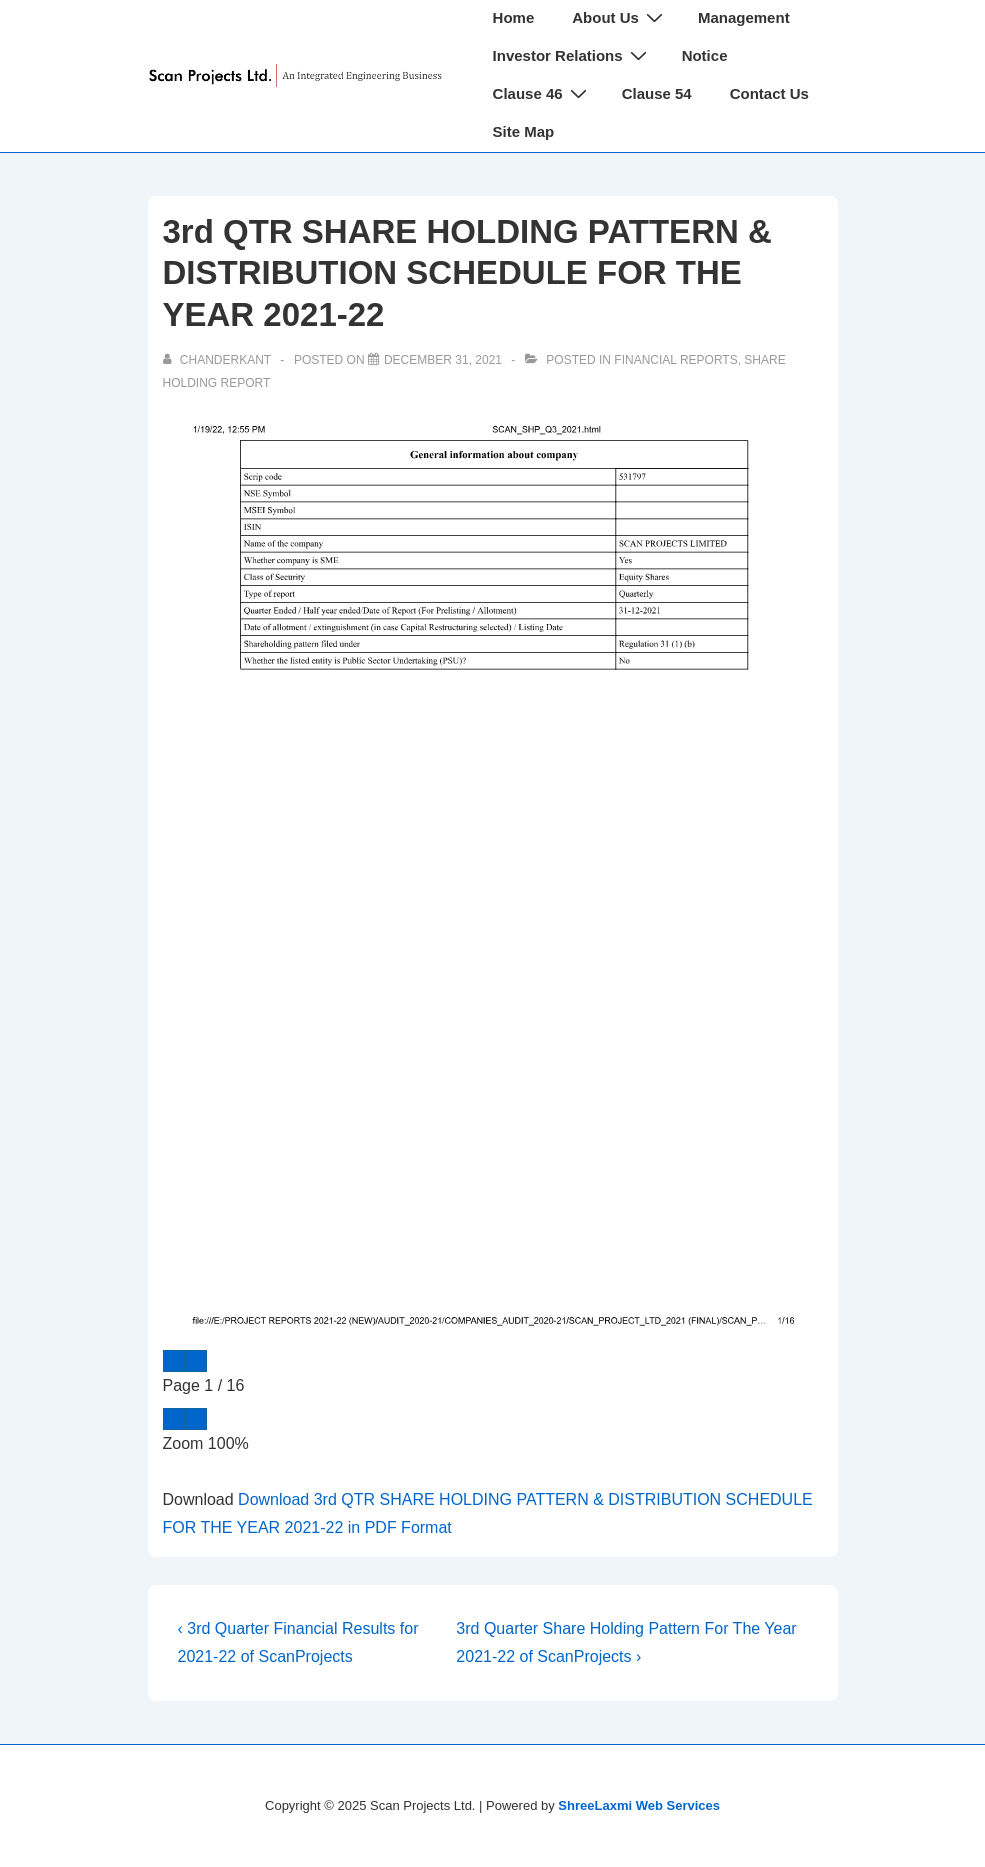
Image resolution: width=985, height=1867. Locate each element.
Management (744, 17)
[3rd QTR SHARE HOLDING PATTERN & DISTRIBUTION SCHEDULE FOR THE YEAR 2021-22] (443, 360)
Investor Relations (572, 55)
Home (514, 17)
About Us (620, 17)
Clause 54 (657, 93)
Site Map (524, 131)
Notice (705, 55)
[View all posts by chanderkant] (219, 360)
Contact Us (769, 93)
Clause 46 (542, 93)
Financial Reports (675, 360)
